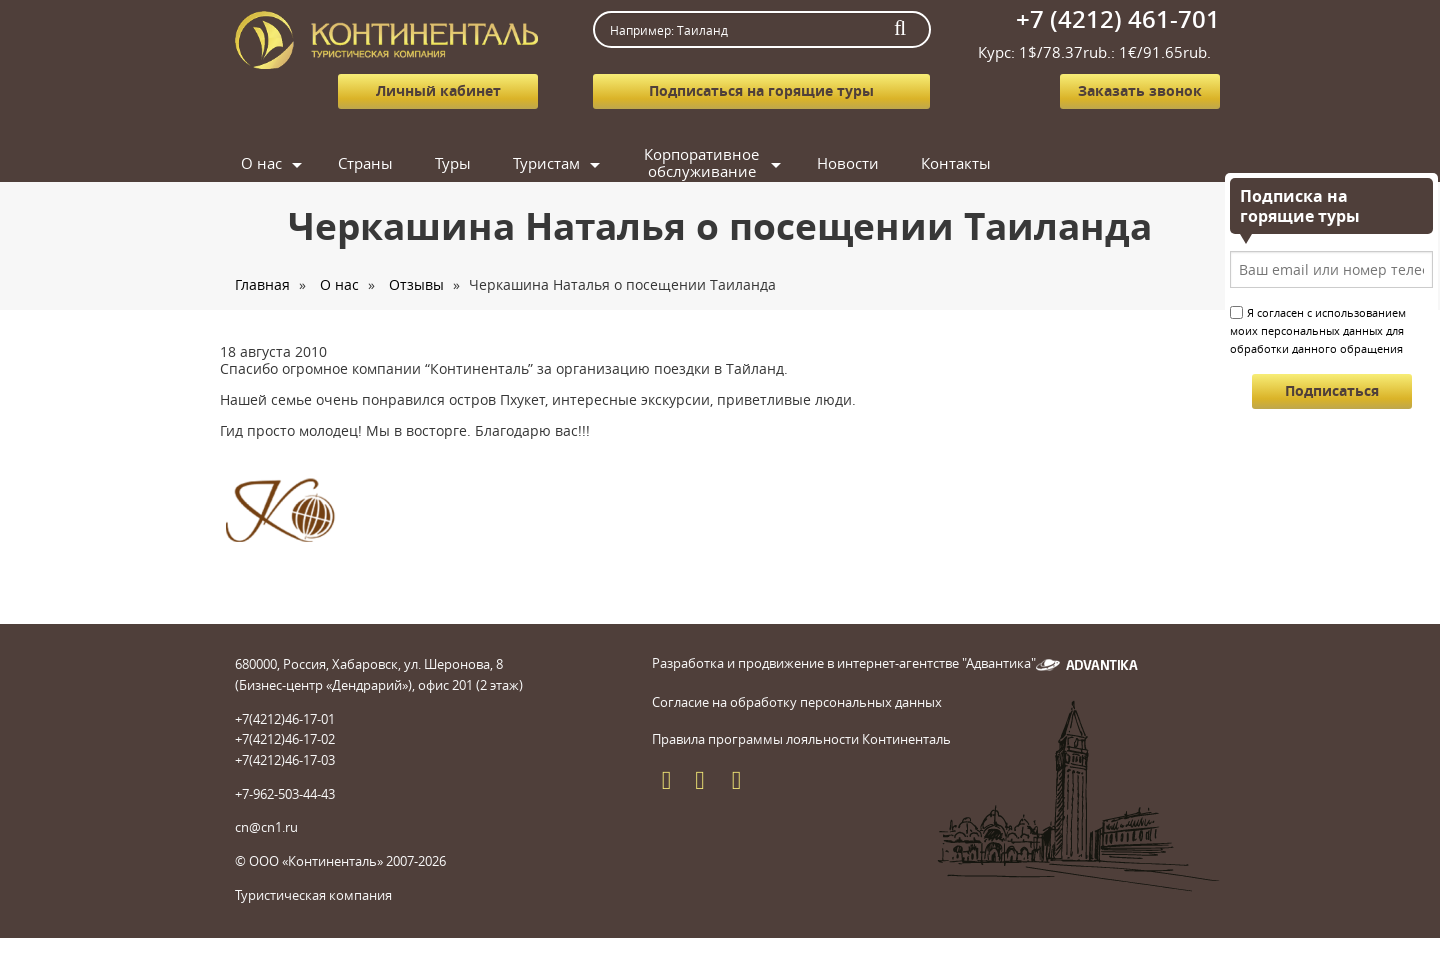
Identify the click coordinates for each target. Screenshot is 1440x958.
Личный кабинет (438, 90)
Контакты (956, 163)
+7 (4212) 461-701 (1118, 19)
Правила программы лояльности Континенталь (801, 739)
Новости (848, 163)
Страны (365, 163)
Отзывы (416, 284)
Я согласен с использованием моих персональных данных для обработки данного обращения (1318, 330)
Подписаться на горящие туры (761, 90)
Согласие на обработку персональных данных (797, 702)
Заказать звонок (1140, 90)
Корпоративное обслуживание (701, 163)
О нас (261, 163)
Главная (262, 284)
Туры (453, 163)
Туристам (546, 163)
